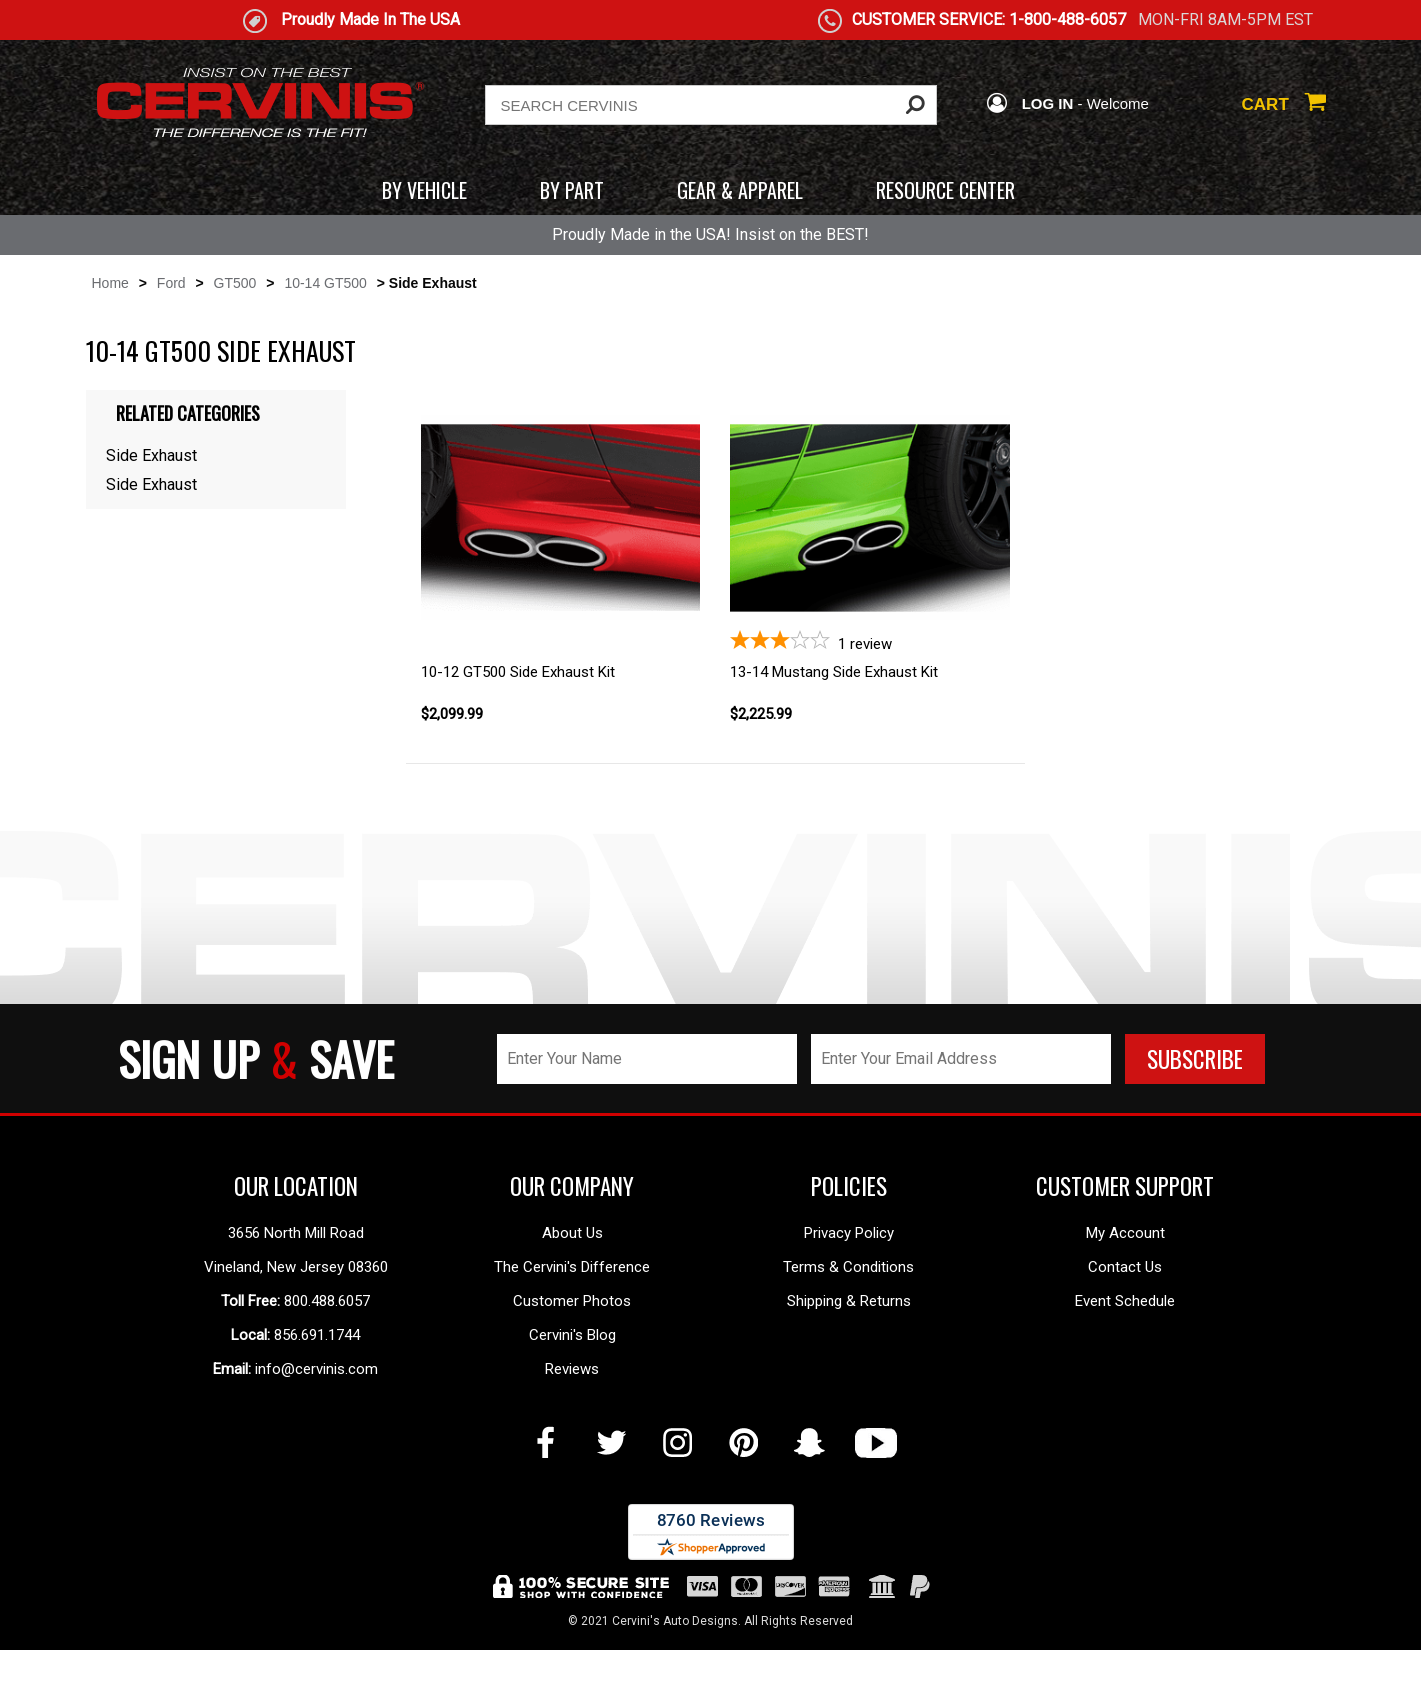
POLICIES (849, 1186)
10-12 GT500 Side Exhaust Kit (518, 672)
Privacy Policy (849, 1233)
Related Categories (188, 413)
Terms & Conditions (848, 1267)
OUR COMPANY (572, 1186)
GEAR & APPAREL (740, 190)
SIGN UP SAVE (256, 1058)
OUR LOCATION (296, 1186)
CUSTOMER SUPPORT (1125, 1186)
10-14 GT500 (325, 283)
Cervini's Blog (572, 1335)
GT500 (235, 283)
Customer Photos (572, 1301)
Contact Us (1125, 1267)
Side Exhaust (151, 455)
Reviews (572, 1369)
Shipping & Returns (849, 1301)
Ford (171, 283)
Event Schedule (1125, 1301)
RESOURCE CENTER (945, 190)
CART (1284, 104)
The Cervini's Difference (572, 1267)
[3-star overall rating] (870, 641)
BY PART (572, 190)
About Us (572, 1233)
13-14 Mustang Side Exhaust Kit (834, 672)
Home (110, 283)
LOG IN (1030, 103)
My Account (1125, 1233)
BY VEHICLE (424, 190)
